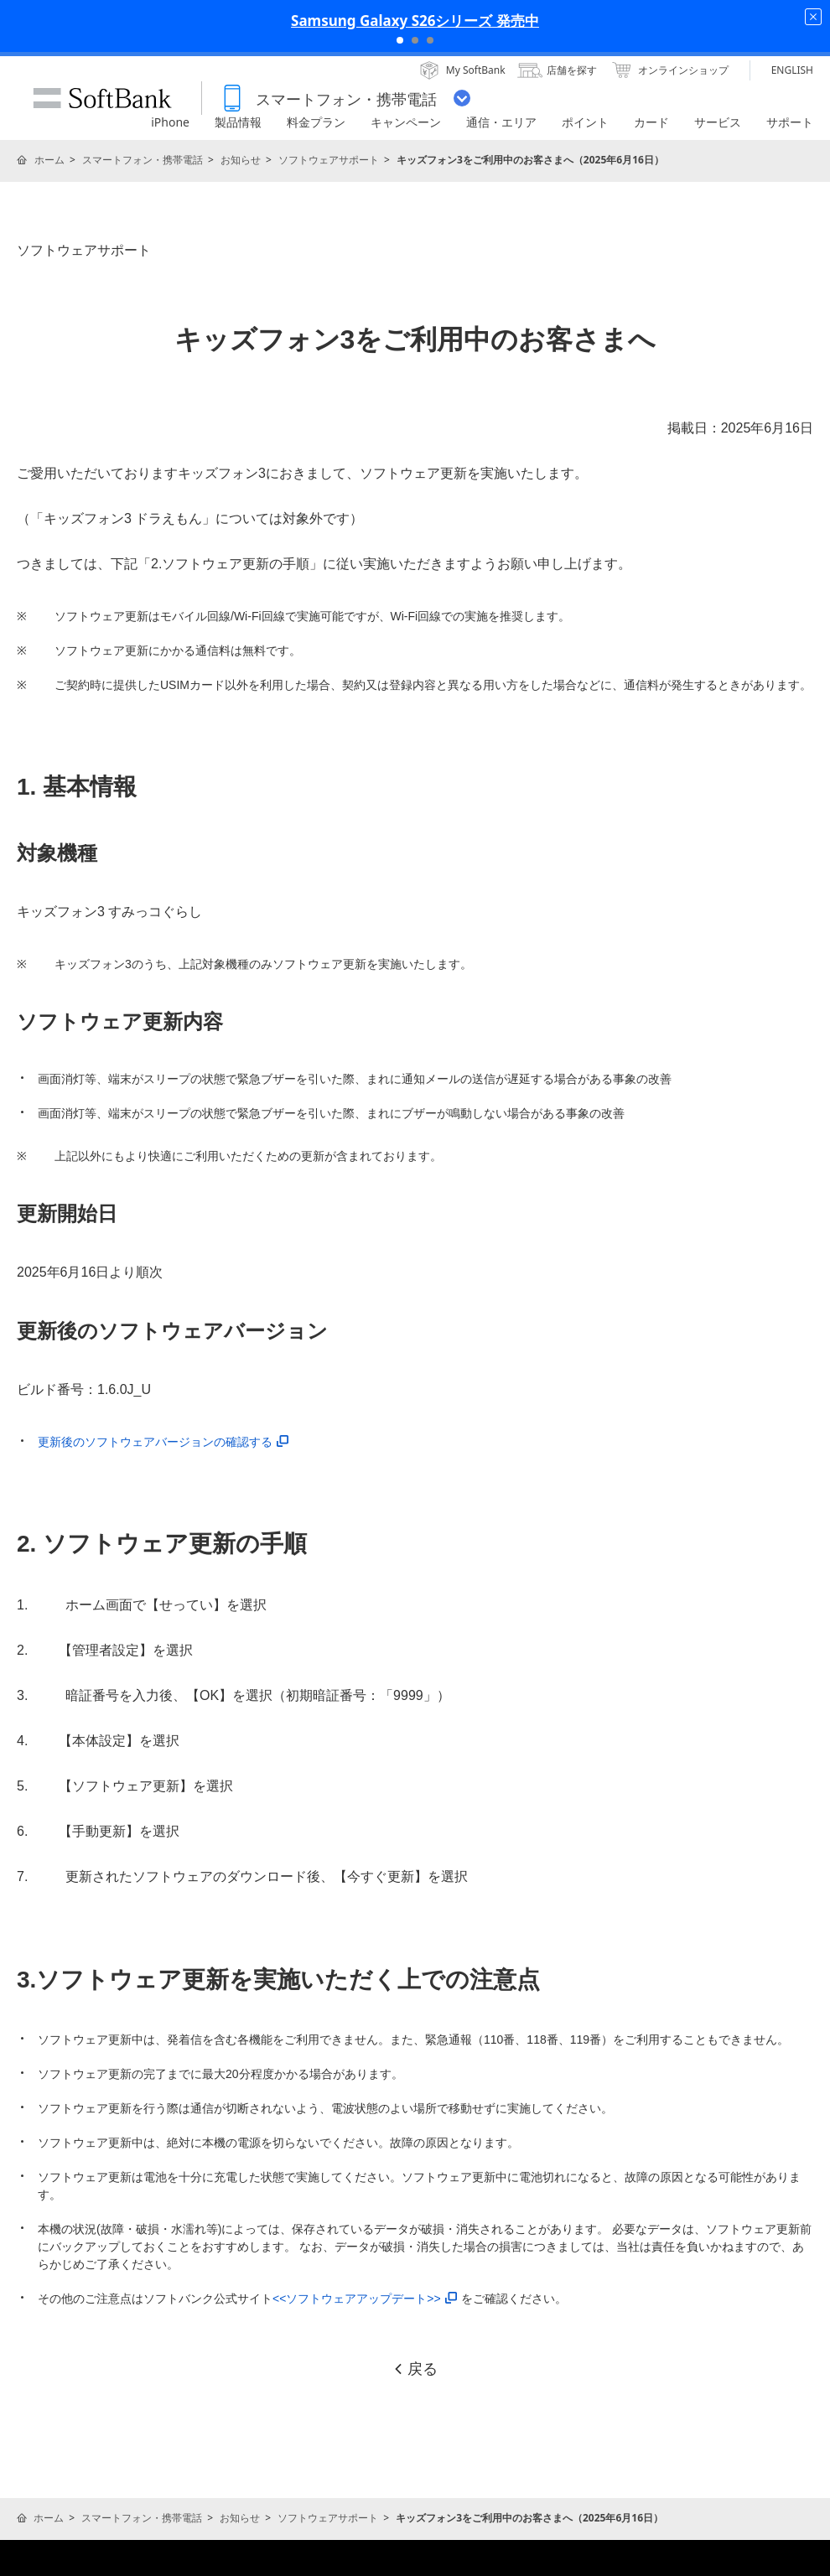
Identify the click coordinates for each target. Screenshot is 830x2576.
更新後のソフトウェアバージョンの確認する (163, 1442)
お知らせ (240, 160)
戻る (415, 2369)
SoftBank (102, 98)
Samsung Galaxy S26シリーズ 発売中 (415, 20)
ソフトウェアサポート (328, 160)
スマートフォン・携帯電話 (142, 160)
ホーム (49, 160)
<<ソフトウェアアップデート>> (364, 2298)
